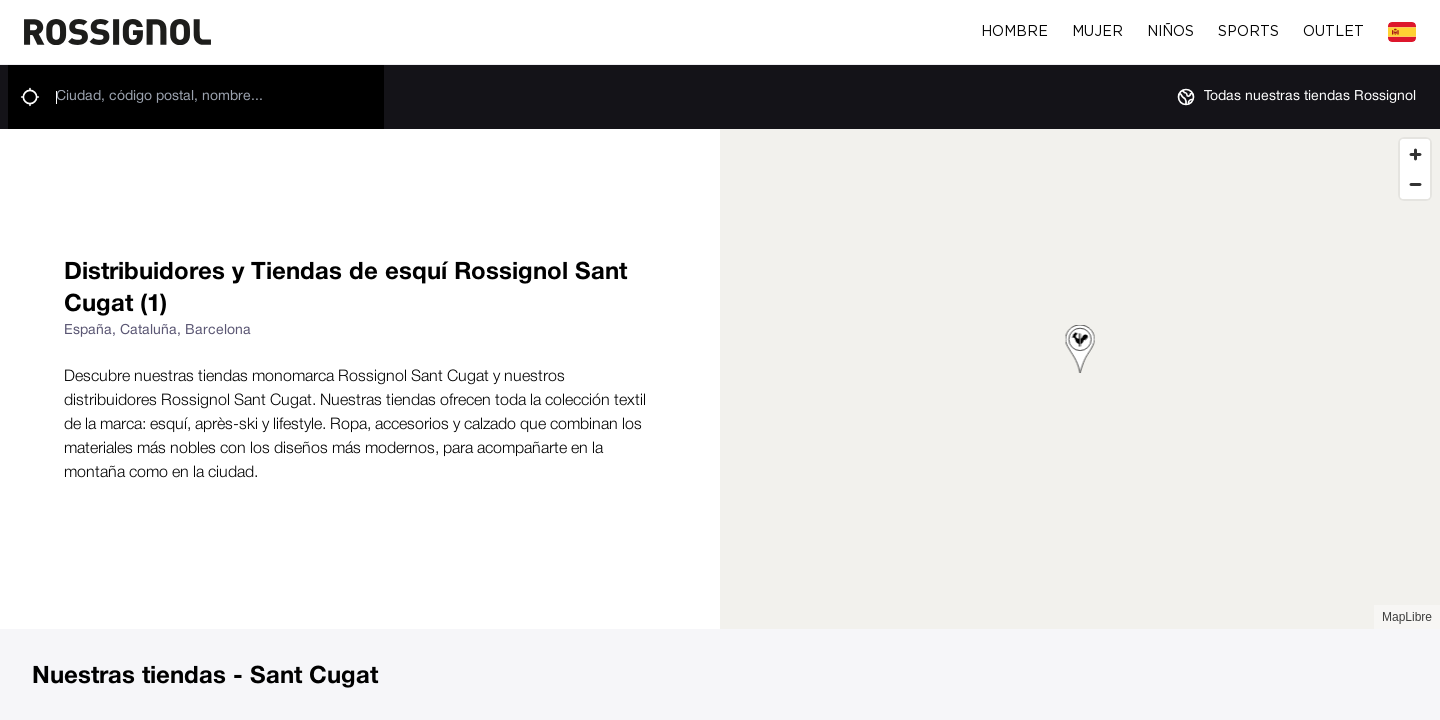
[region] (1080, 379)
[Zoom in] (1415, 154)
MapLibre (1407, 617)
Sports (1248, 32)
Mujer (1097, 32)
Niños (1170, 32)
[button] (1080, 352)
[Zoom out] (1415, 184)
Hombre (1014, 32)
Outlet (1333, 32)
